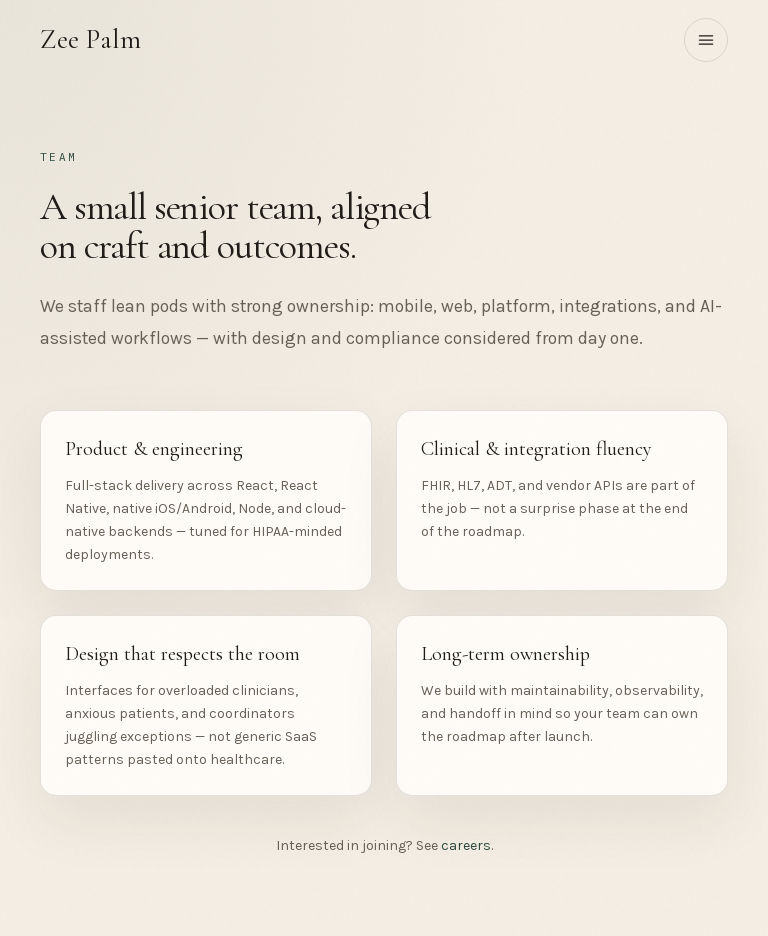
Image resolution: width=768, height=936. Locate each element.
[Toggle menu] (706, 40)
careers (466, 845)
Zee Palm (90, 39)
